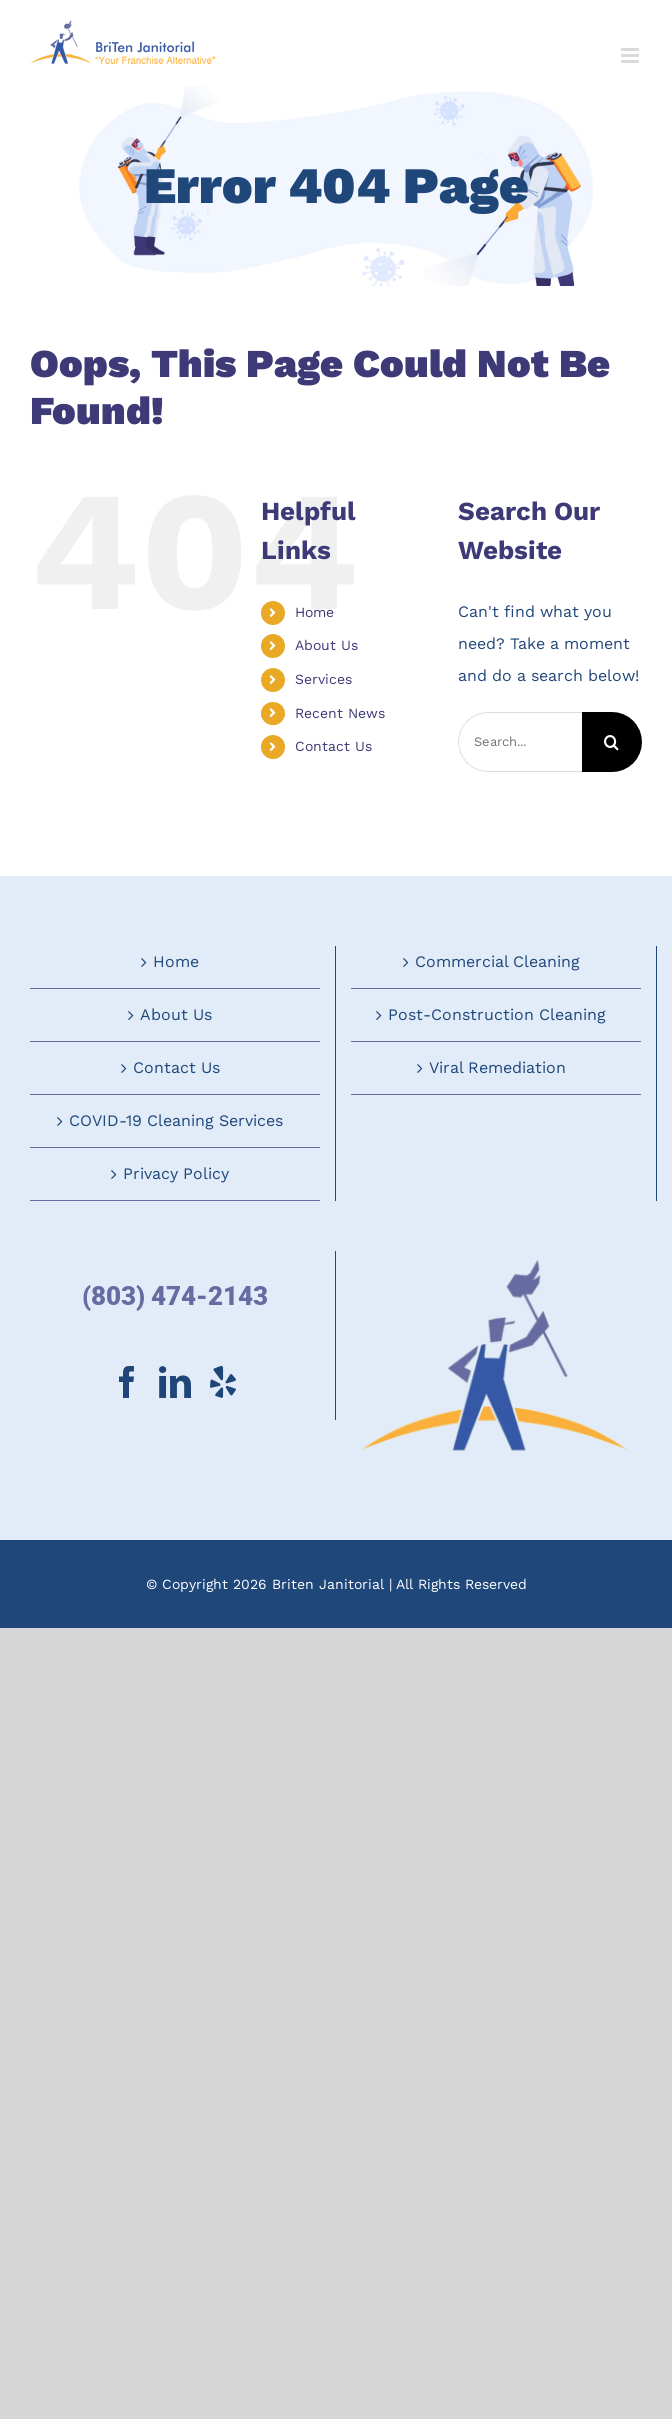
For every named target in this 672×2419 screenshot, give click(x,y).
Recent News (340, 713)
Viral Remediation (497, 1067)
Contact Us (333, 746)
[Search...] (520, 742)
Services (323, 679)
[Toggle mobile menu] (631, 55)
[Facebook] (127, 1382)
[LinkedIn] (175, 1382)
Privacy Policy (176, 1173)
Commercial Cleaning (497, 961)
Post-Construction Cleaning (497, 1014)
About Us (326, 645)
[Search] (612, 742)
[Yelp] (223, 1382)
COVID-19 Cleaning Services (176, 1120)
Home (314, 612)
